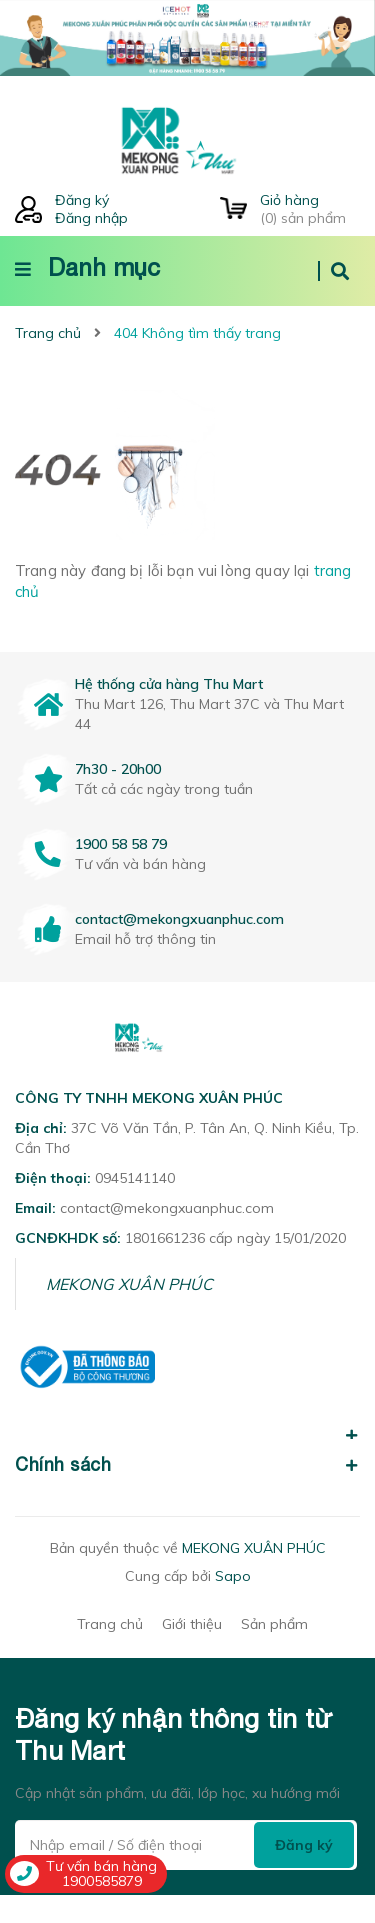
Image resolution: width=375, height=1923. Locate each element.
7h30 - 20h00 (118, 769)
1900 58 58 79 (121, 844)
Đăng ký (82, 200)
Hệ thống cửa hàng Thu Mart (169, 684)
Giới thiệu (192, 1651)
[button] (187, 1451)
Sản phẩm (274, 1651)
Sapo (233, 1603)
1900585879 (102, 1881)
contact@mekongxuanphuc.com (179, 919)
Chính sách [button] (187, 1491)
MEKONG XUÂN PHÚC (129, 1311)
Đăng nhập (91, 218)
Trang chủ (110, 1651)
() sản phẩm (310, 209)
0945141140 (135, 1205)
